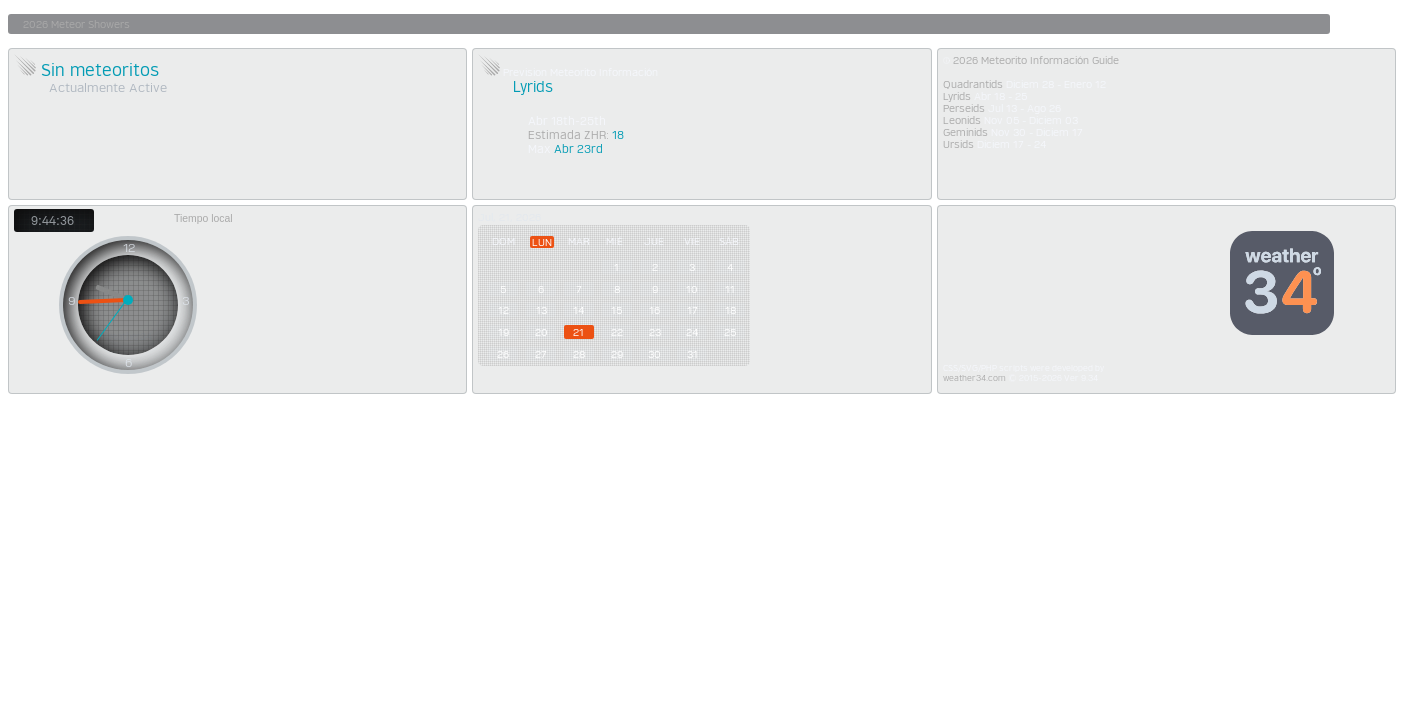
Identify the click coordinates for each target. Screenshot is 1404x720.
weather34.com (974, 378)
